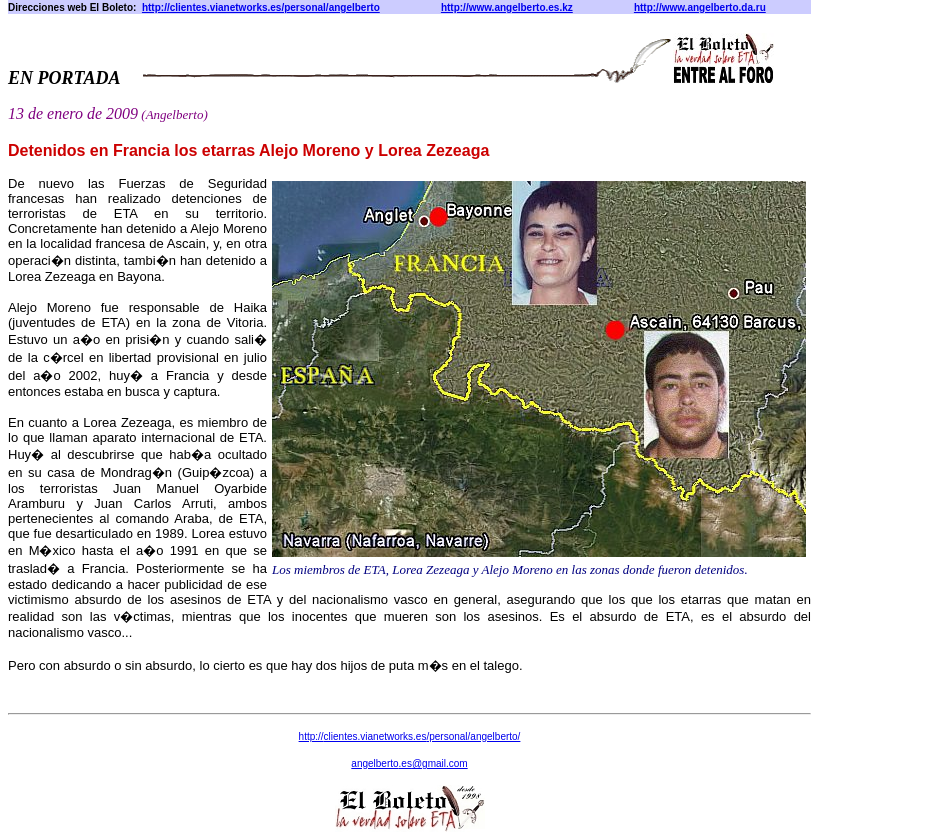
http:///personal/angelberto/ (410, 736)
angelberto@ (409, 763)
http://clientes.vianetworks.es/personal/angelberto (261, 7)
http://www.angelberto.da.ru (700, 7)
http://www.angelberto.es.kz (507, 7)
